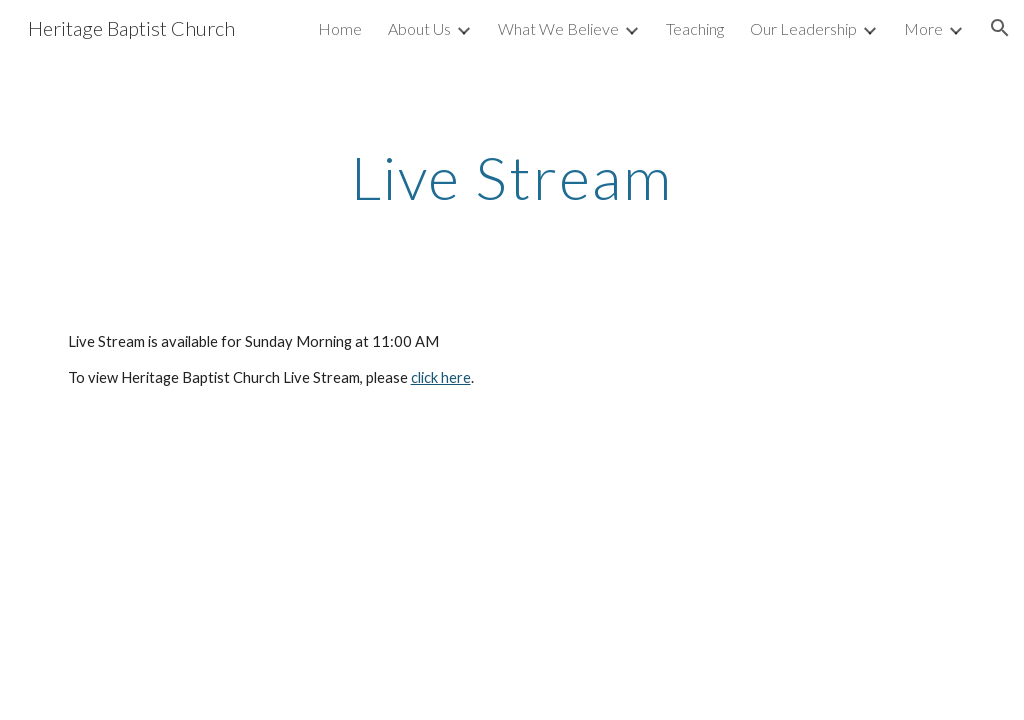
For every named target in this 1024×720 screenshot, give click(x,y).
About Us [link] (419, 28)
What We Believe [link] (558, 28)
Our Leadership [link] (803, 28)
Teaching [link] (695, 28)
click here (441, 377)
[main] (512, 177)
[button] (1000, 28)
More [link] (923, 28)
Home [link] (340, 28)
